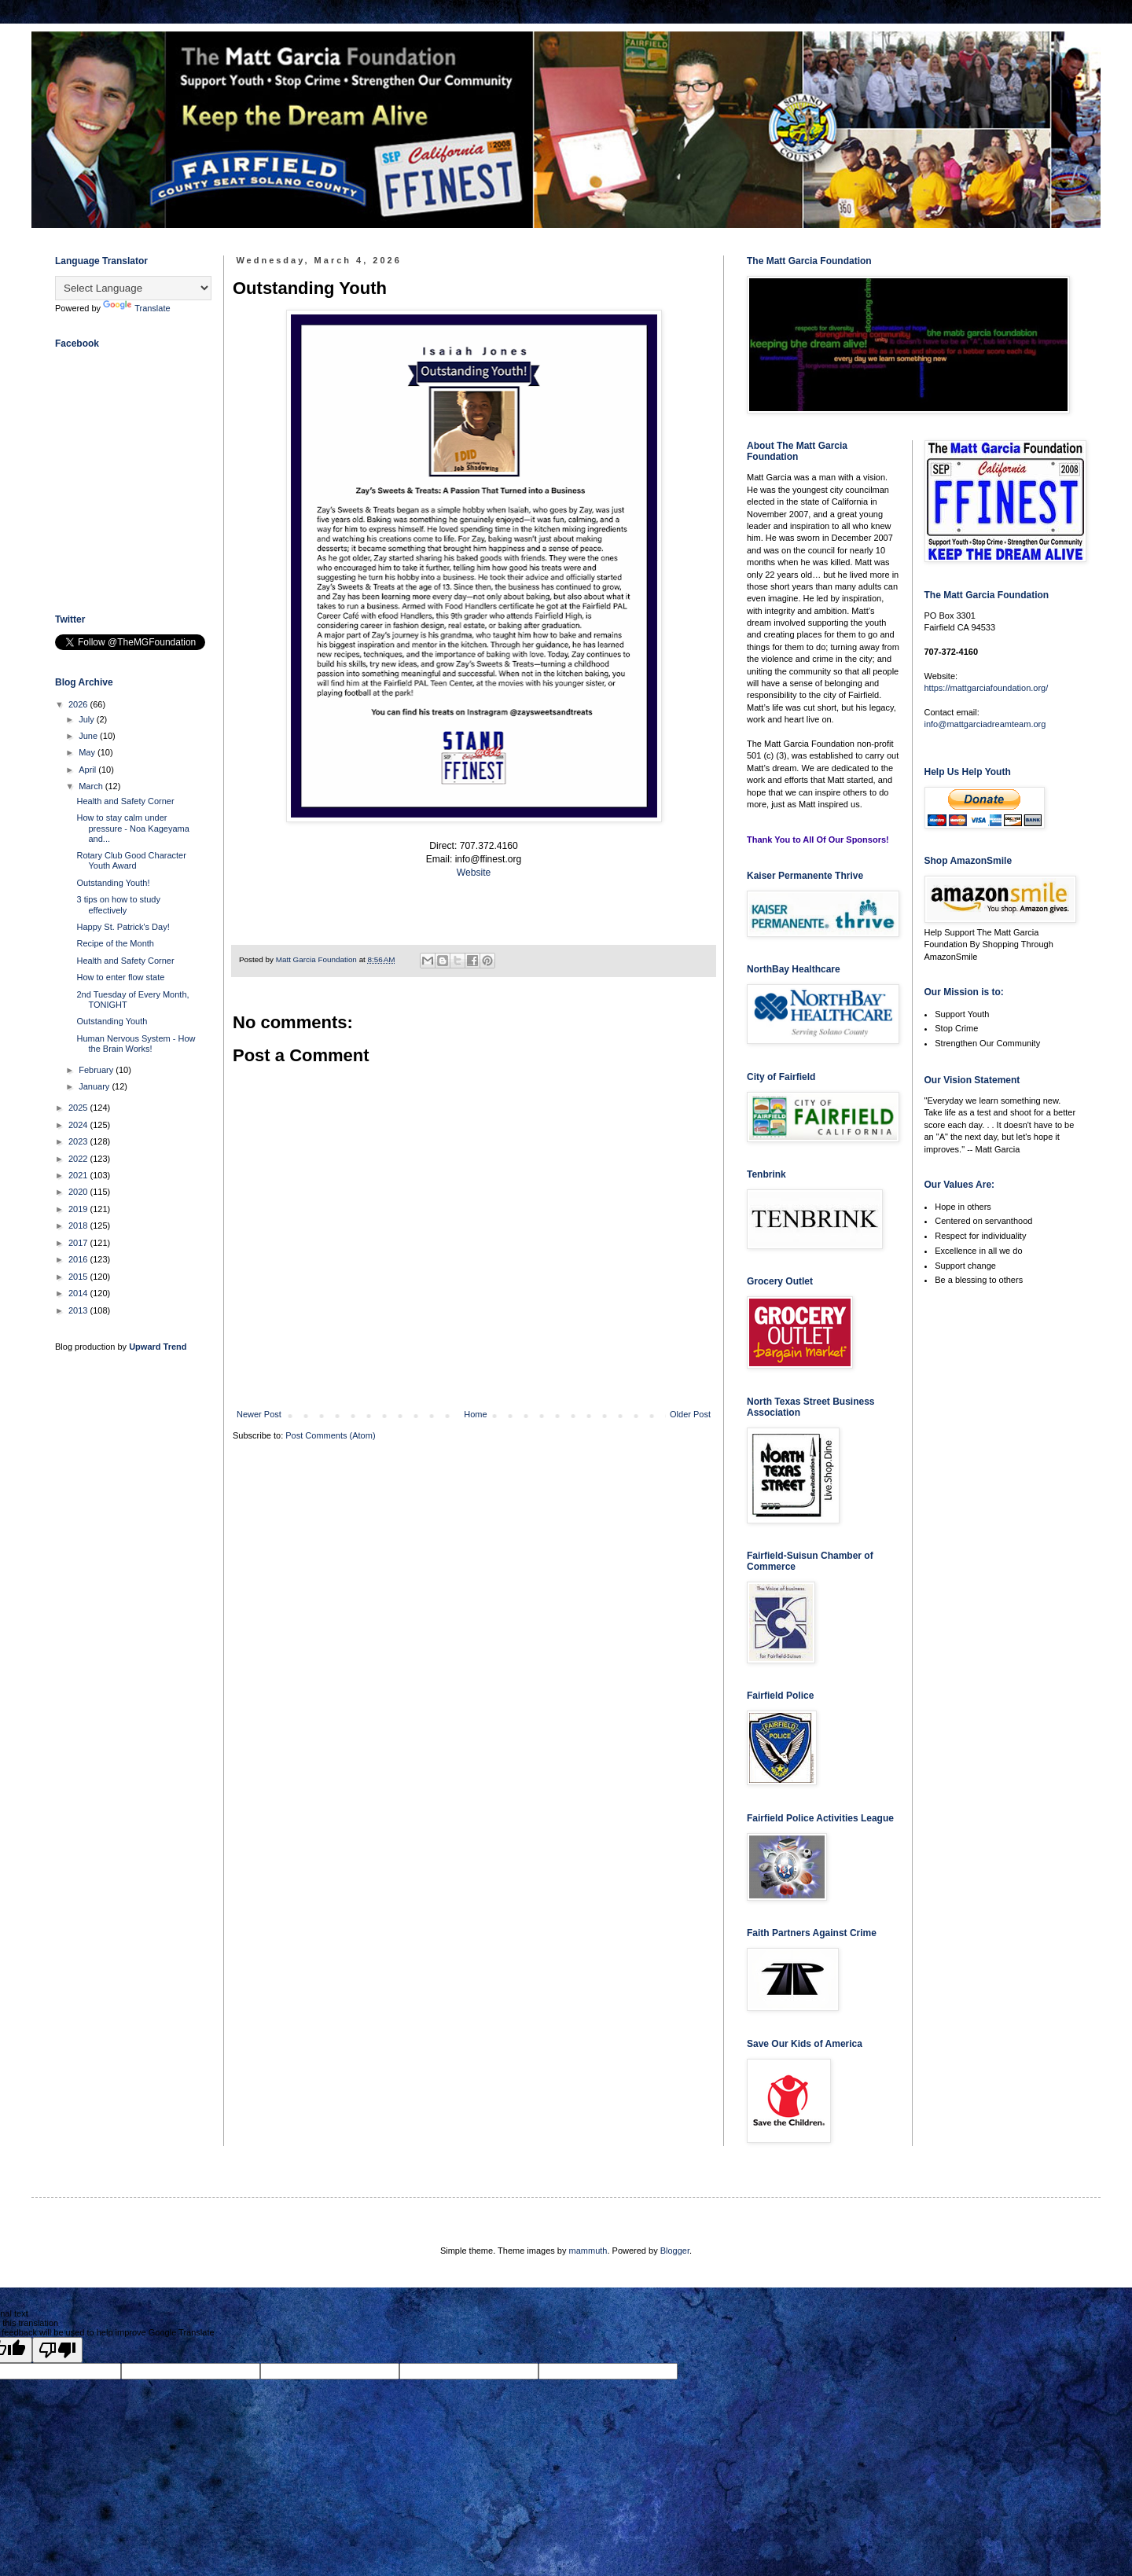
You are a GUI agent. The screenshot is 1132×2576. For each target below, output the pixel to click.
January (95, 1086)
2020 (79, 1191)
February (97, 1070)
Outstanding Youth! (112, 882)
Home (475, 1414)
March (92, 786)
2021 (79, 1175)
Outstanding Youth (111, 1021)
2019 (79, 1209)
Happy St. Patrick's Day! (122, 927)
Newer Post (259, 1414)
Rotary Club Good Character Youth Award (131, 860)
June (89, 735)
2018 (79, 1225)
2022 (79, 1158)
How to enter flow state (120, 977)
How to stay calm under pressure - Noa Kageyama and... (132, 828)
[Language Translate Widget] (133, 288)
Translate (136, 308)
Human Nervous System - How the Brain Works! (135, 1043)
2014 (79, 1293)
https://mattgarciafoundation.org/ (986, 688)
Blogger (674, 2250)
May (88, 752)
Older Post (690, 1414)
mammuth (588, 2250)
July (88, 719)
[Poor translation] (57, 2350)
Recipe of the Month (114, 943)
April (88, 769)
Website (474, 872)
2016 (79, 1259)
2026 (79, 704)
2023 (79, 1141)
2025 (79, 1107)
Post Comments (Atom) (330, 1435)
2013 (79, 1310)
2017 (79, 1243)
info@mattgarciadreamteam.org (985, 724)
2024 (79, 1125)
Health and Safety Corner (125, 801)
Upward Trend (157, 1346)
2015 (79, 1276)
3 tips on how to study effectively (118, 904)
